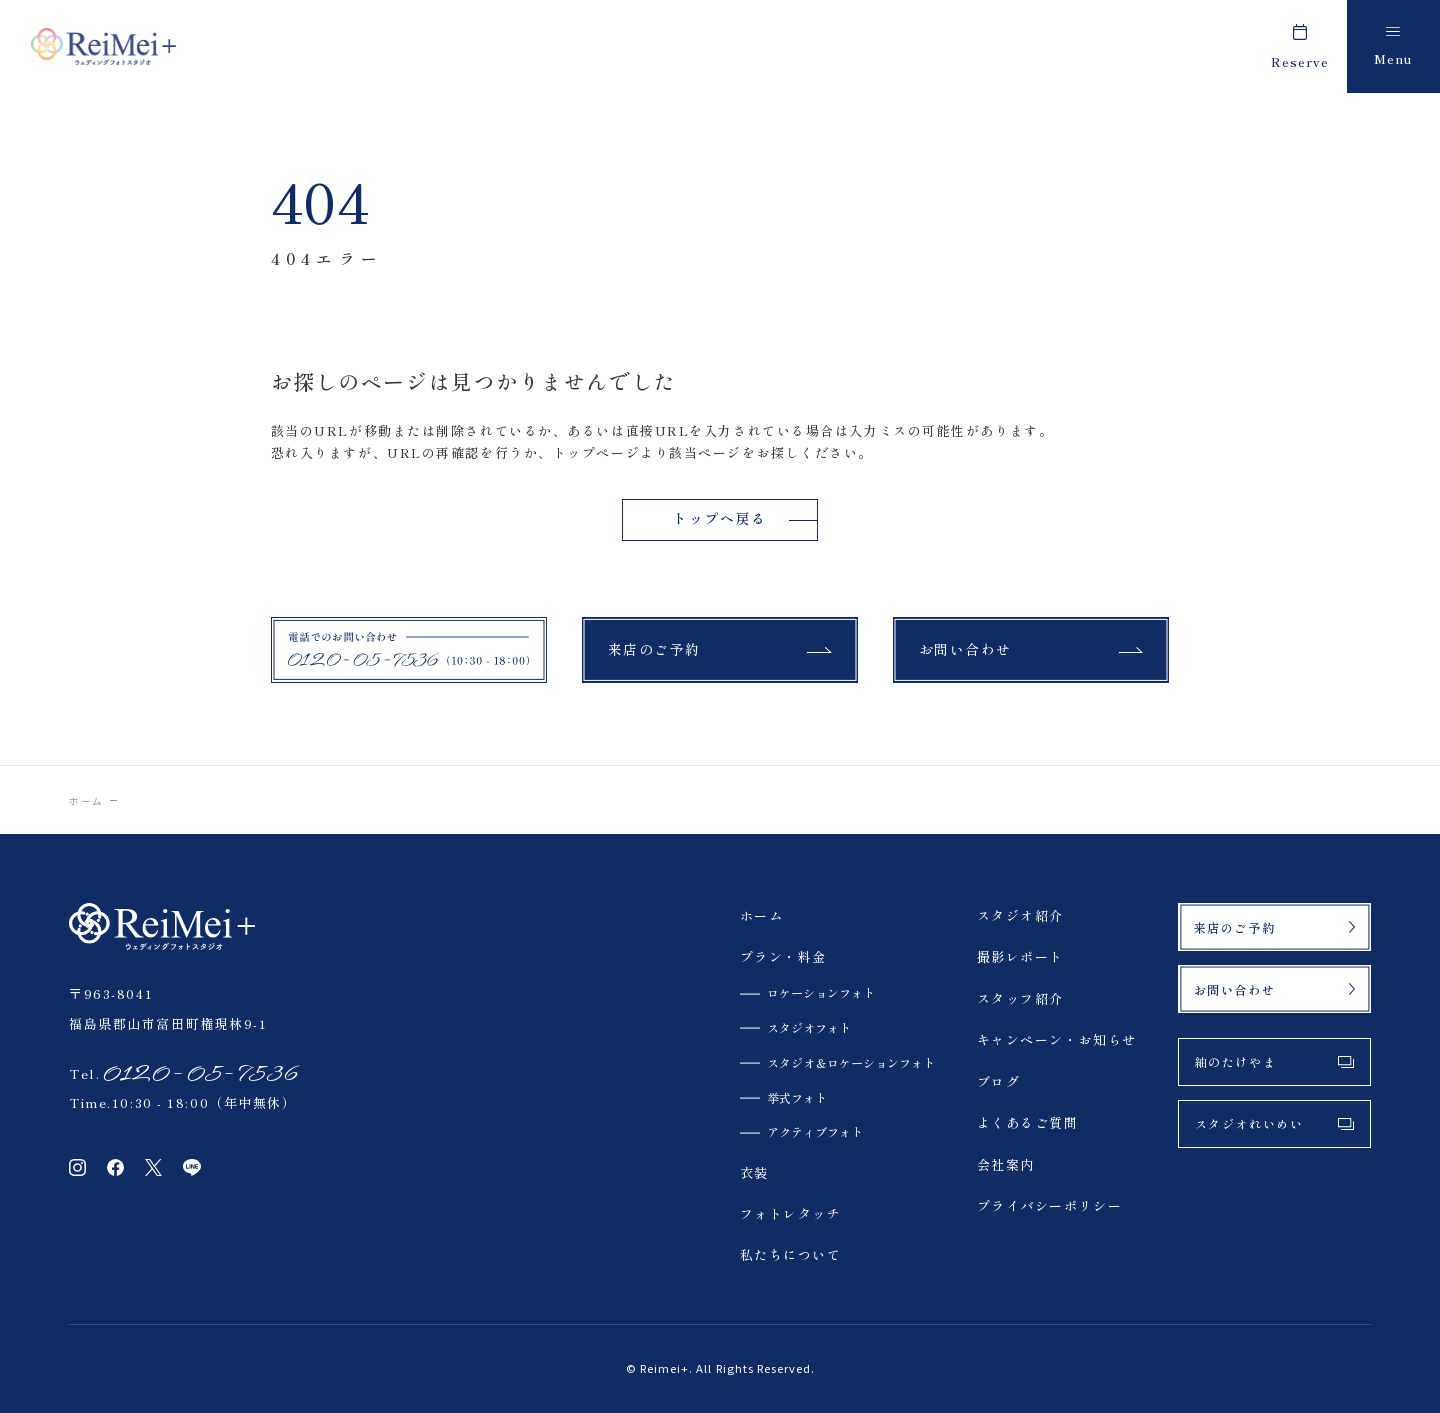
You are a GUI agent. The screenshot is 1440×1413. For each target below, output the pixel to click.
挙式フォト (797, 1097)
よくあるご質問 (1028, 1122)
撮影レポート (1020, 956)
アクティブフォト (815, 1131)
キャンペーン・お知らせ (1057, 1039)
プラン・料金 (783, 956)
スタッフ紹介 (1020, 998)
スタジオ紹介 (1020, 915)
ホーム (86, 801)
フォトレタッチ (791, 1213)
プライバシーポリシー (1050, 1205)
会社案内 (1006, 1164)
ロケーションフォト (821, 992)
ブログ (999, 1081)
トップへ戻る (719, 518)
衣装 (754, 1172)
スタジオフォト (809, 1027)
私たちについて (791, 1254)
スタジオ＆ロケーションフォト (851, 1062)
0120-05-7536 (199, 1073)
